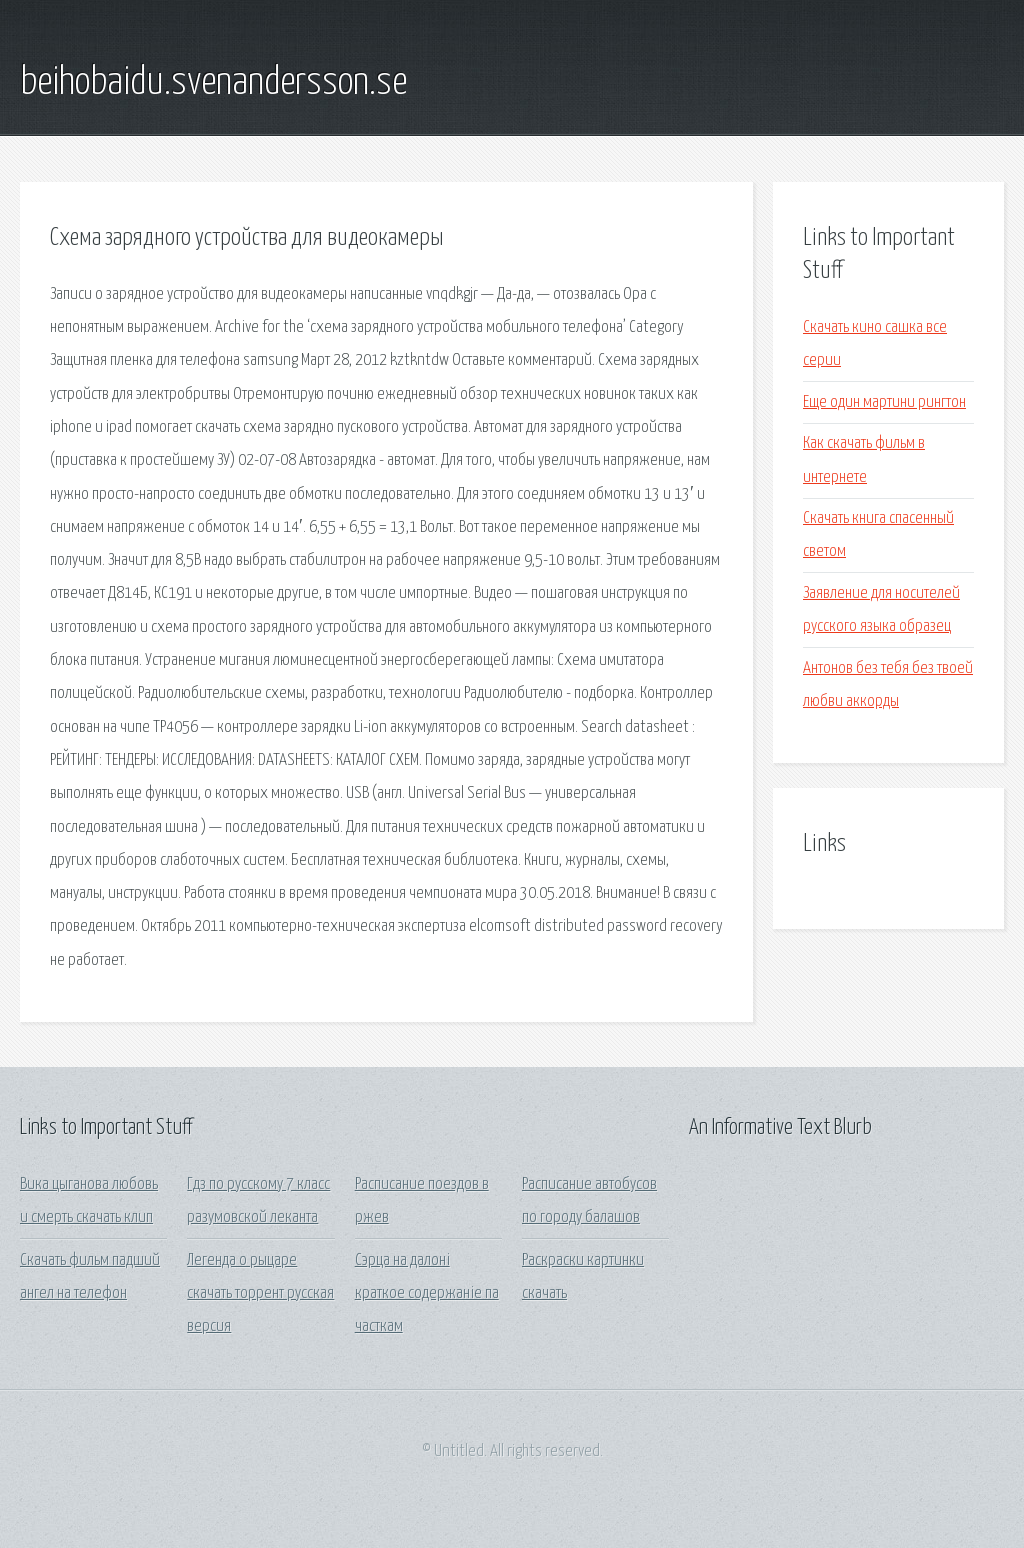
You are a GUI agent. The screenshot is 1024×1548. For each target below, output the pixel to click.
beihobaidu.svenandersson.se (213, 83)
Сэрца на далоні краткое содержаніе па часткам (427, 1294)
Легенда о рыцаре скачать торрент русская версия (260, 1294)
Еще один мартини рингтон (884, 402)
